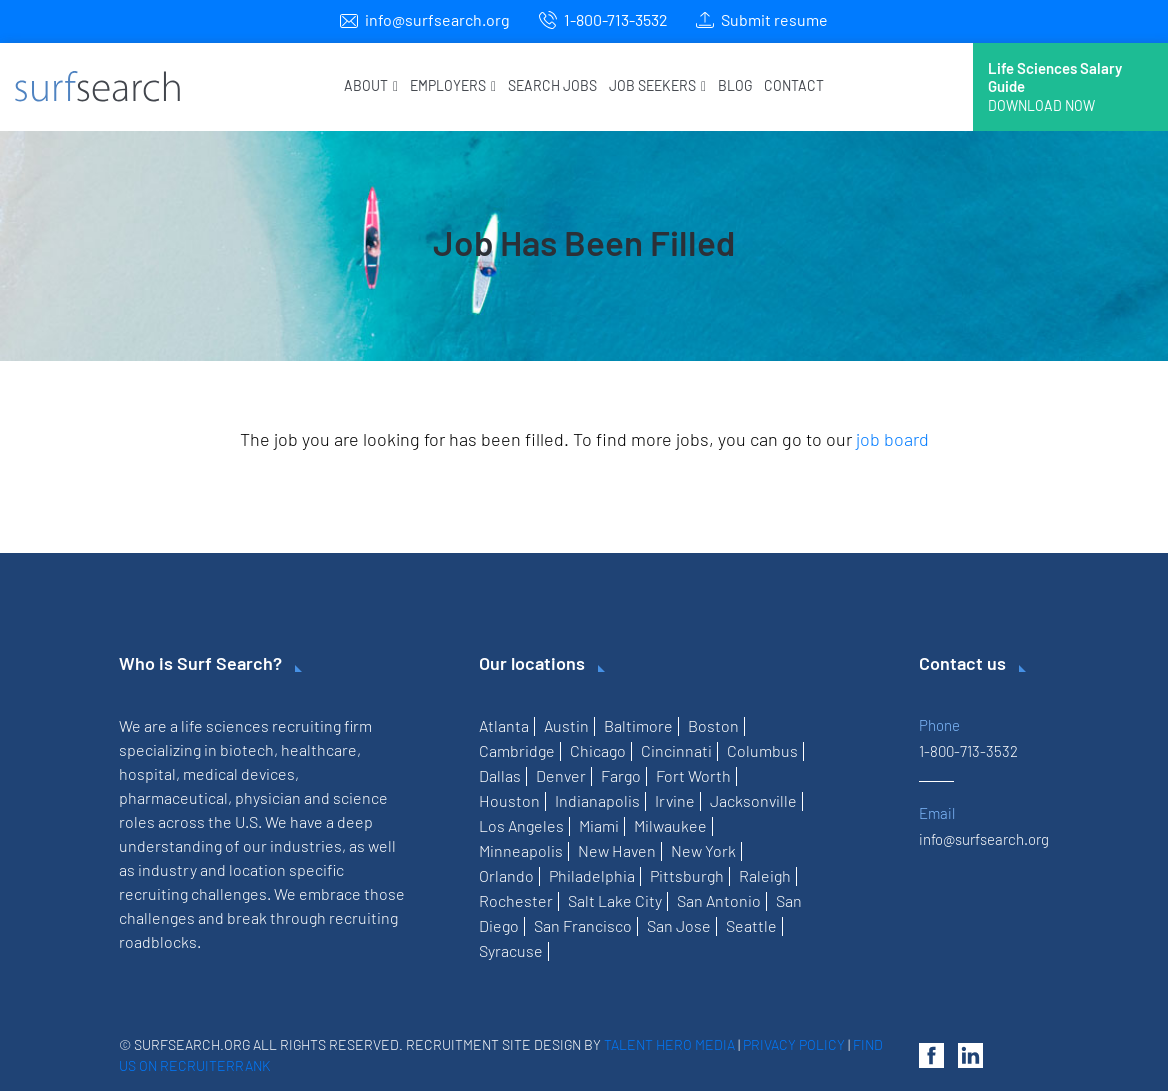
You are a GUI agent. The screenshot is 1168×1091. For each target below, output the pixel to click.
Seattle (751, 925)
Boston (713, 725)
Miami (599, 825)
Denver (561, 775)
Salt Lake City (615, 900)
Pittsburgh (687, 875)
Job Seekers (657, 85)
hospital (147, 773)
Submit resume (774, 19)
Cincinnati (676, 750)
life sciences (225, 725)
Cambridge (517, 750)
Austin (566, 725)
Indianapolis (597, 800)
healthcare (319, 749)
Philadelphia (592, 875)
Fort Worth (693, 775)
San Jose (679, 925)
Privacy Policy (794, 1044)
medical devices (239, 773)
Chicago (598, 750)
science (360, 797)
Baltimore (638, 725)
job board (892, 439)
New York (703, 850)
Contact (794, 85)
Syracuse (511, 950)
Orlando (506, 875)
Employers (453, 85)
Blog (735, 85)
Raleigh (765, 875)
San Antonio (719, 900)
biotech (247, 749)
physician (268, 797)
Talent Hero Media (669, 1044)
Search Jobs (552, 85)
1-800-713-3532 (616, 19)
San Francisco (583, 925)
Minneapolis (521, 850)
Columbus (762, 750)
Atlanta (504, 725)
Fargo (621, 775)
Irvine (675, 800)
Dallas (500, 775)
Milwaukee (670, 825)
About (371, 85)
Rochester (516, 900)
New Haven (617, 850)
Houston (509, 800)
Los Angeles (521, 825)
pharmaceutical (173, 797)
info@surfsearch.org (437, 19)
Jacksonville (753, 800)
